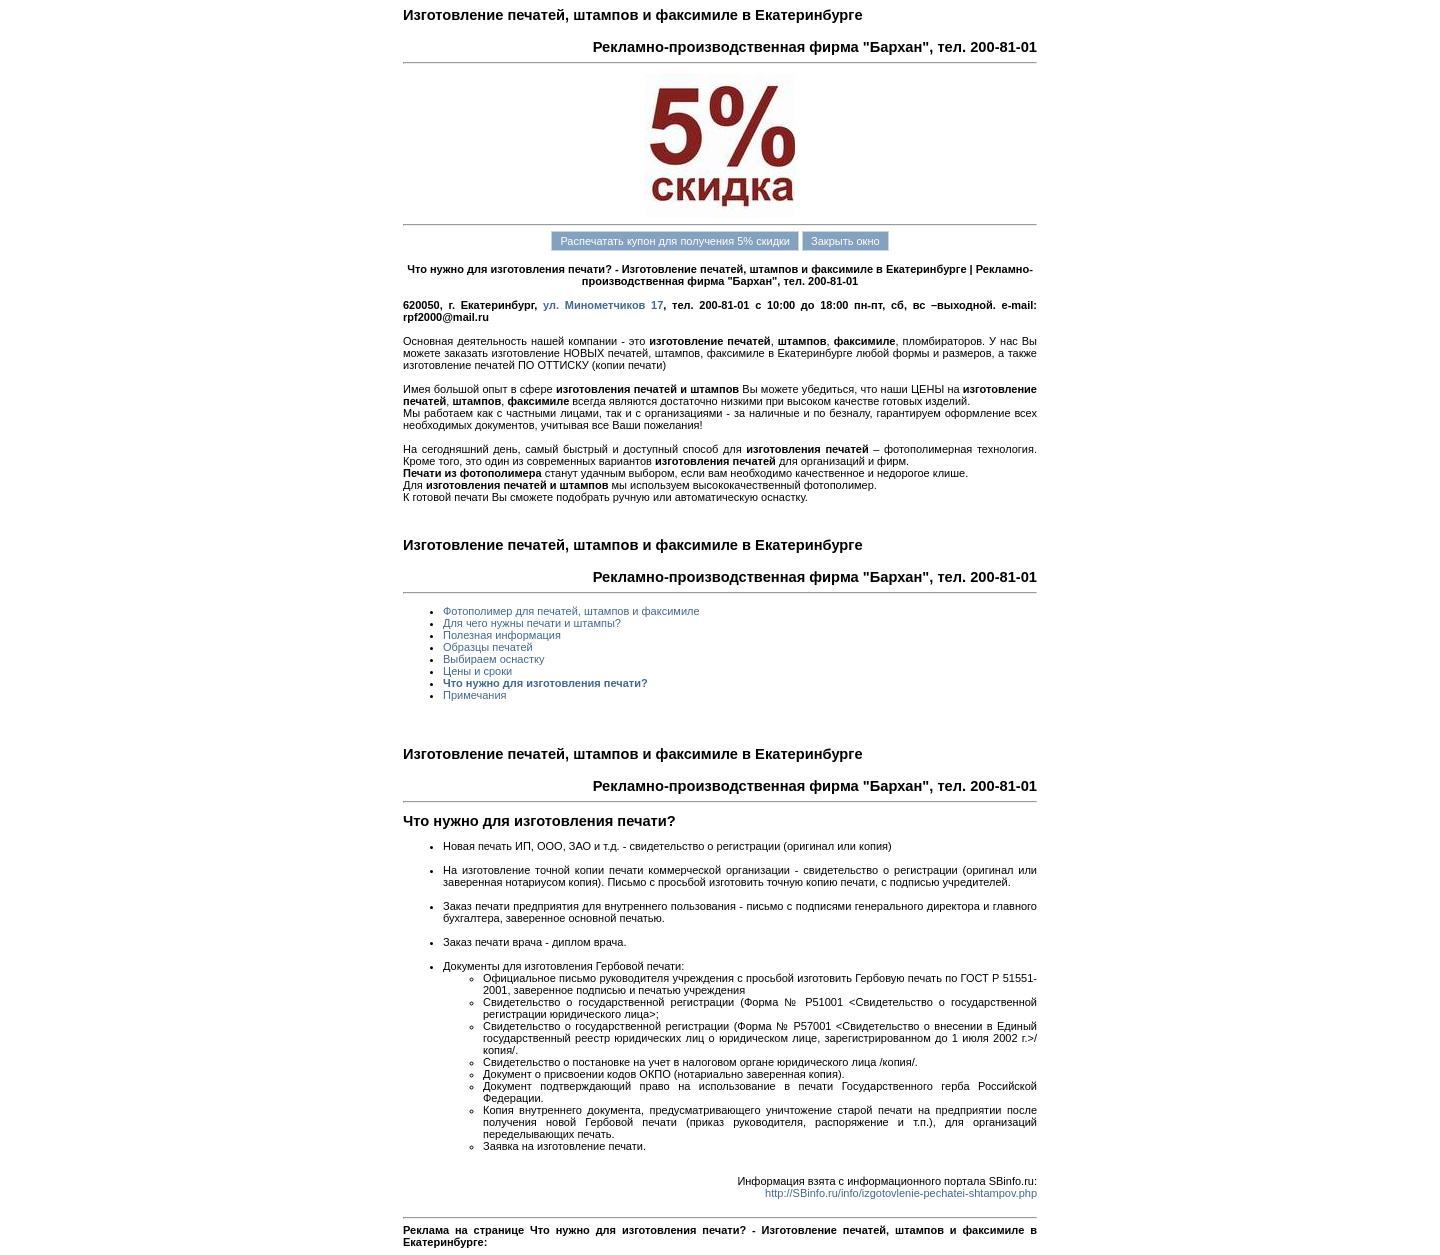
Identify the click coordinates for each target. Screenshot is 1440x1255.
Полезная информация (502, 635)
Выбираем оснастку (493, 659)
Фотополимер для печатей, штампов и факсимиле (571, 611)
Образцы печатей (488, 647)
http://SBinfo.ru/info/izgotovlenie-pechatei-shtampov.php (901, 1193)
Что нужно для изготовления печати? (545, 683)
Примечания (475, 695)
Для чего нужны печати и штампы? (532, 623)
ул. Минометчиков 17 (603, 305)
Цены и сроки (477, 671)
